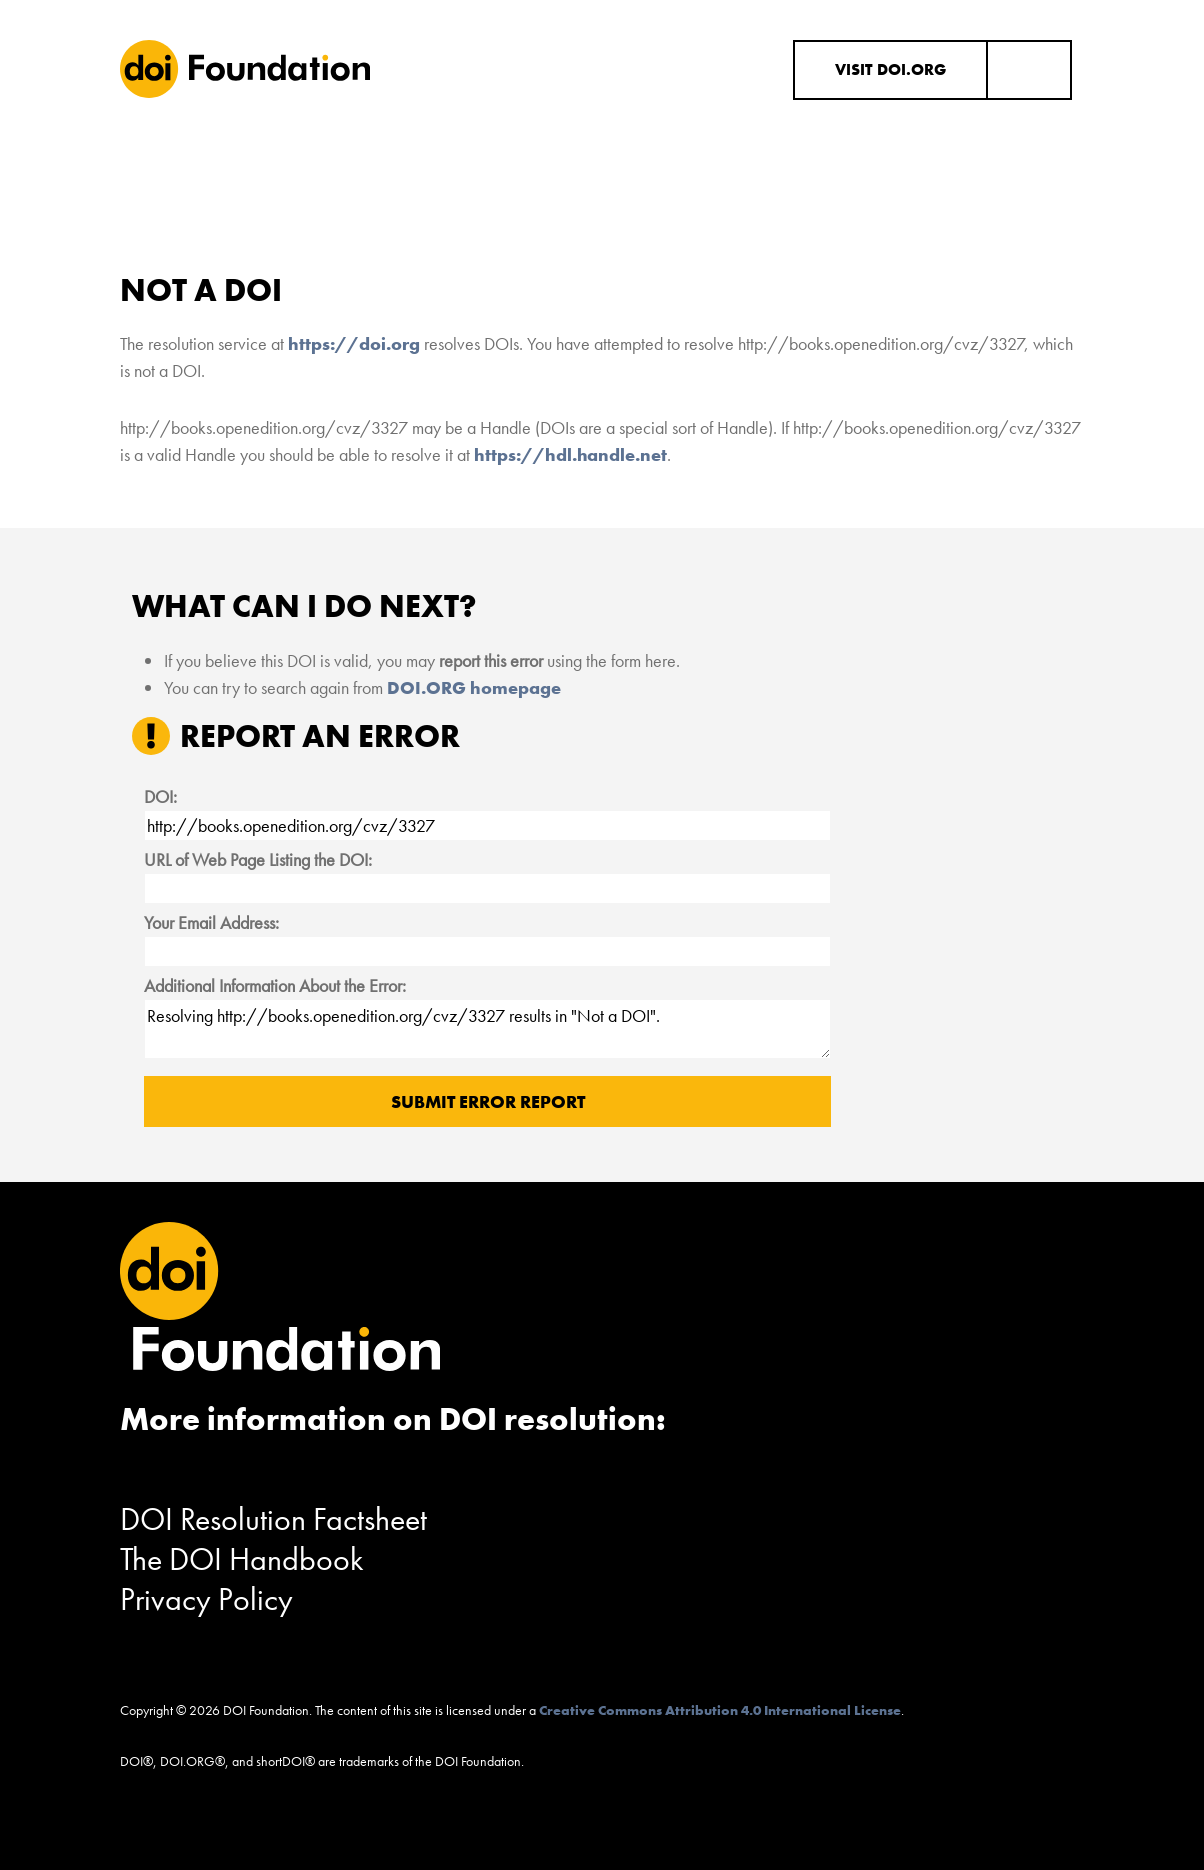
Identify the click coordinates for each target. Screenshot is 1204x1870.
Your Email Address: (211, 922)
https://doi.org (354, 343)
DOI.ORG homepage (474, 687)
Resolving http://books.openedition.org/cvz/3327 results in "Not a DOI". (487, 1029)
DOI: (160, 796)
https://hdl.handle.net (570, 454)
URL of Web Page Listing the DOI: (258, 859)
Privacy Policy (206, 1599)
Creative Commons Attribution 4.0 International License (720, 1710)
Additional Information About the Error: (275, 985)
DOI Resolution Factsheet (273, 1519)
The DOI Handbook (242, 1559)
